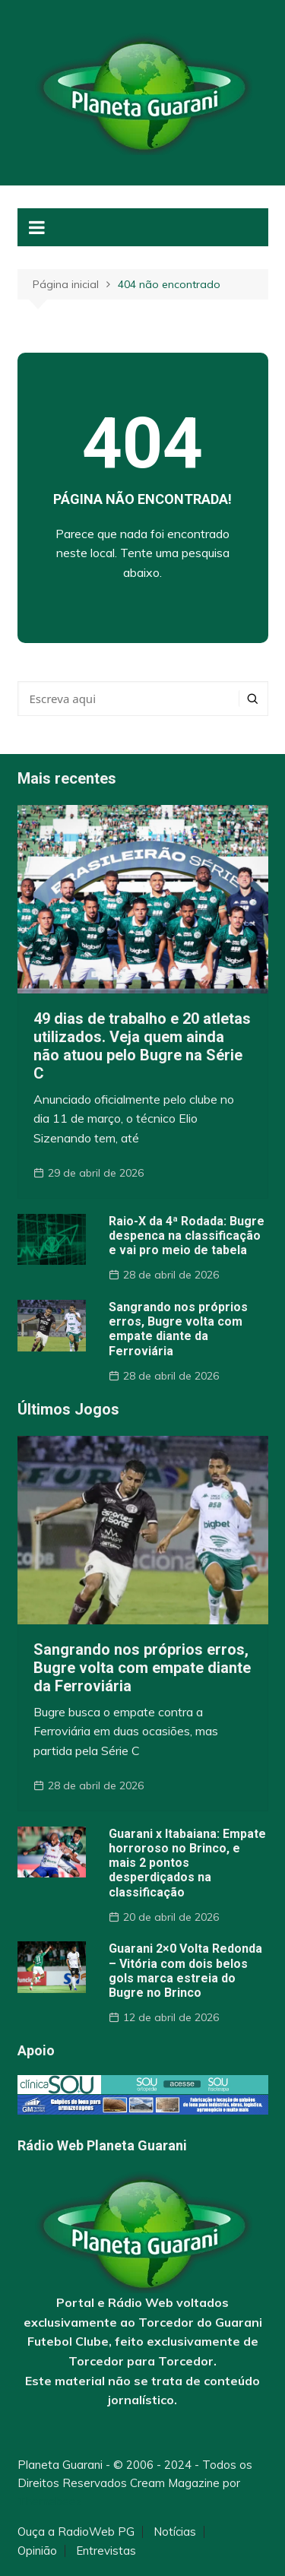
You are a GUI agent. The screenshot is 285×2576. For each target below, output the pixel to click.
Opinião (37, 2551)
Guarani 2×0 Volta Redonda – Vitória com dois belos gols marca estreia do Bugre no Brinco (185, 1970)
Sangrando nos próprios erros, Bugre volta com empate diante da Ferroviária (178, 1329)
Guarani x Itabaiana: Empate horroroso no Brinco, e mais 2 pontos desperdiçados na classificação (187, 1863)
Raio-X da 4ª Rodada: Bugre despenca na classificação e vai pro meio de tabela (186, 1235)
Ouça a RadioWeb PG (76, 2532)
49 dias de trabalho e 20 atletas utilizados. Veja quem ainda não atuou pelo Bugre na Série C (142, 1045)
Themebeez (49, 2501)
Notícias (175, 2532)
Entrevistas (106, 2551)
